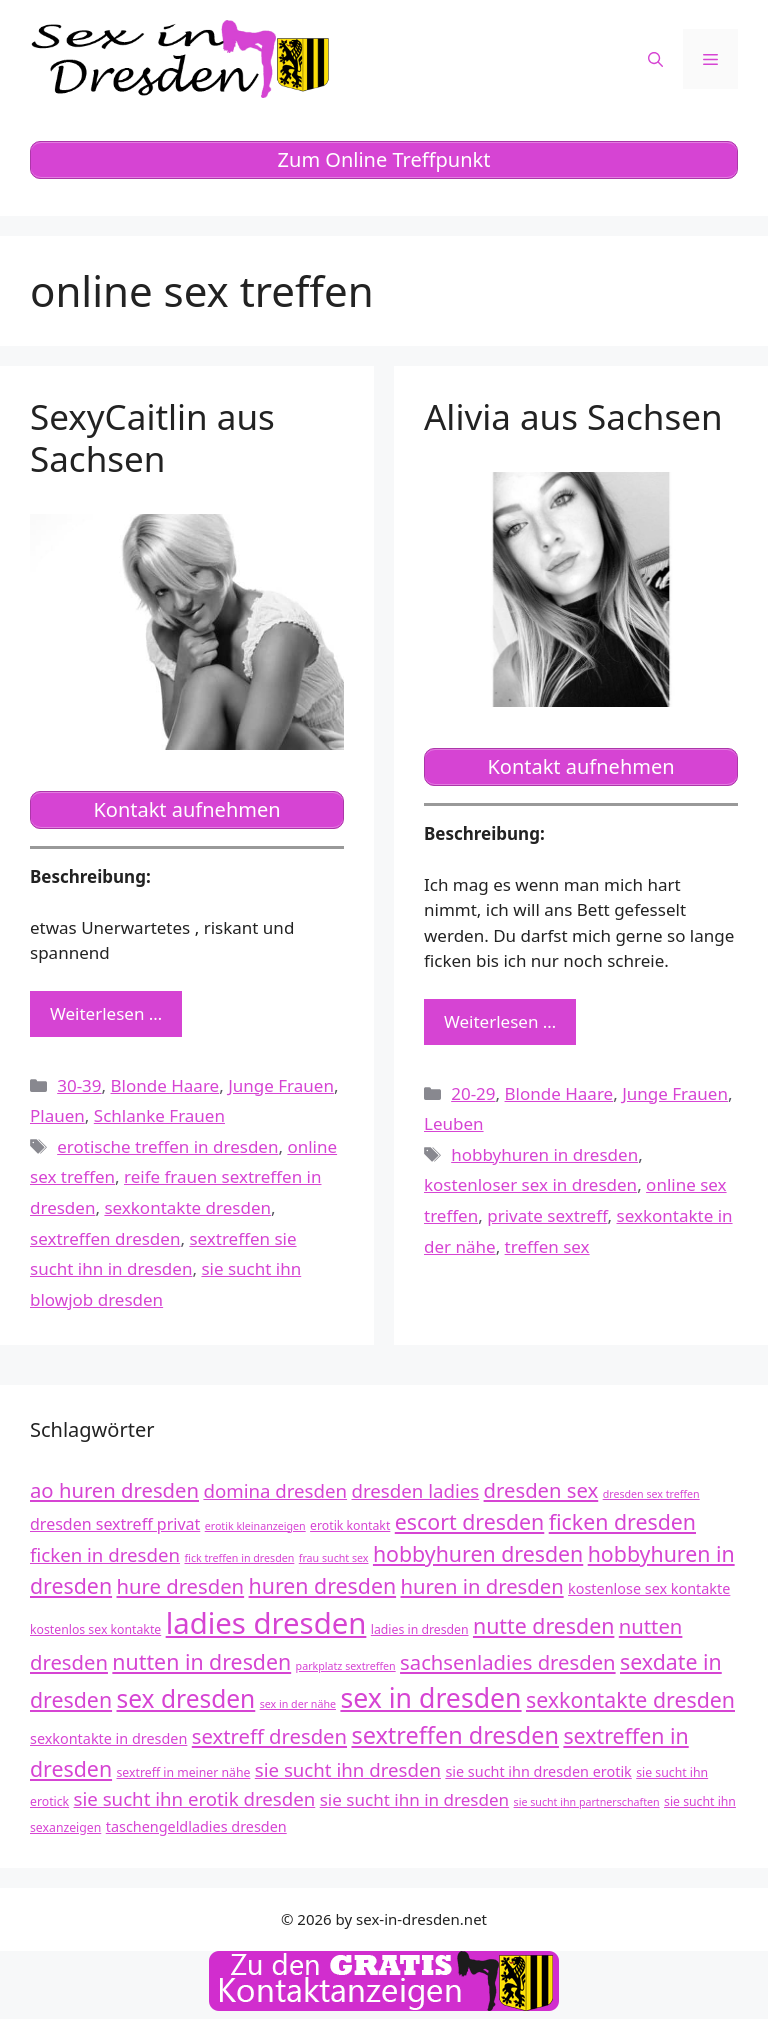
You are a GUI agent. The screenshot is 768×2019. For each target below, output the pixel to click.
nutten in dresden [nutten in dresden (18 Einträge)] (201, 1661)
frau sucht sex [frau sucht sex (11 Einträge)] (334, 1558)
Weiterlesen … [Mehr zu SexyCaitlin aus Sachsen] (106, 1013)
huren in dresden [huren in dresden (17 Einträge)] (482, 1586)
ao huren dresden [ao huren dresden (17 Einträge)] (114, 1490)
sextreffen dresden (105, 1238)
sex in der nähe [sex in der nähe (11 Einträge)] (298, 1704)
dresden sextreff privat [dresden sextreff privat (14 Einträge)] (115, 1524)
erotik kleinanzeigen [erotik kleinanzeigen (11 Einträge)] (255, 1526)
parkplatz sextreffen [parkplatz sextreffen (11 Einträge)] (346, 1666)
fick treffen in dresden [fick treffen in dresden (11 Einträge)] (239, 1558)
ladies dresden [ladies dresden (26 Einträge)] (266, 1623)
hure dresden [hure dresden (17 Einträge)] (181, 1586)
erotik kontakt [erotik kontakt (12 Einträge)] (350, 1525)
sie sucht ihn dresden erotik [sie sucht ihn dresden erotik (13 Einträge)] (538, 1771)
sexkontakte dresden (187, 1207)
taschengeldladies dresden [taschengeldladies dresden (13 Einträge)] (196, 1826)
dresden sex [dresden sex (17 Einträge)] (541, 1490)
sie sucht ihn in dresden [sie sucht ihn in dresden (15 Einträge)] (414, 1799)
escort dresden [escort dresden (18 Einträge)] (470, 1521)
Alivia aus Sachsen (573, 416)
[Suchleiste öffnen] (655, 59)
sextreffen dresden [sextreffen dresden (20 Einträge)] (455, 1735)
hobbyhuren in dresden (544, 1154)
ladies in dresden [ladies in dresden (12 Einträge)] (420, 1629)
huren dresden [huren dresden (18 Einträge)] (323, 1585)
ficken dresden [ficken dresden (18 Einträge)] (622, 1521)
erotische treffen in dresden (167, 1146)
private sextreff (547, 1215)
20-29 (473, 1093)
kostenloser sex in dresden (530, 1184)
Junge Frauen (281, 1085)
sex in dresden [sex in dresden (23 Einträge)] (430, 1698)
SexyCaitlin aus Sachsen (152, 437)
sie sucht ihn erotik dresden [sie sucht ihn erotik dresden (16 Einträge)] (195, 1798)
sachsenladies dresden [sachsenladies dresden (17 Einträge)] (508, 1662)
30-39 (79, 1085)
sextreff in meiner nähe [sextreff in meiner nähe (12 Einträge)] (184, 1772)
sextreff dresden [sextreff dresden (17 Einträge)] (269, 1736)
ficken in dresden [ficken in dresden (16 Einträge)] (105, 1554)
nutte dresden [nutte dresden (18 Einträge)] (543, 1625)
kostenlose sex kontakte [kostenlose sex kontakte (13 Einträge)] (649, 1588)
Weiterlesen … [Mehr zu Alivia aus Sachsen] (500, 1021)
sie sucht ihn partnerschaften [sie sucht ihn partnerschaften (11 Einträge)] (587, 1802)
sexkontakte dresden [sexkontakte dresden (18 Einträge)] (630, 1699)
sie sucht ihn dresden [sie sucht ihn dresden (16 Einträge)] (348, 1769)
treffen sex (547, 1246)
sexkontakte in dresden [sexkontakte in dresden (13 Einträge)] (108, 1738)
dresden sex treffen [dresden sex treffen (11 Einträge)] (651, 1494)
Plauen (57, 1115)
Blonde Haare (165, 1085)
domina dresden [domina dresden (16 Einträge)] (275, 1490)
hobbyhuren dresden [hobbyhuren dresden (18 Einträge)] (478, 1553)
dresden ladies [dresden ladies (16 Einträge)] (416, 1490)
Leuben (454, 1123)
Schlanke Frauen (159, 1115)
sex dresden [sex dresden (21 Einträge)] (186, 1698)
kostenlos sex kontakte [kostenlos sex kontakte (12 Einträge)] (95, 1629)
